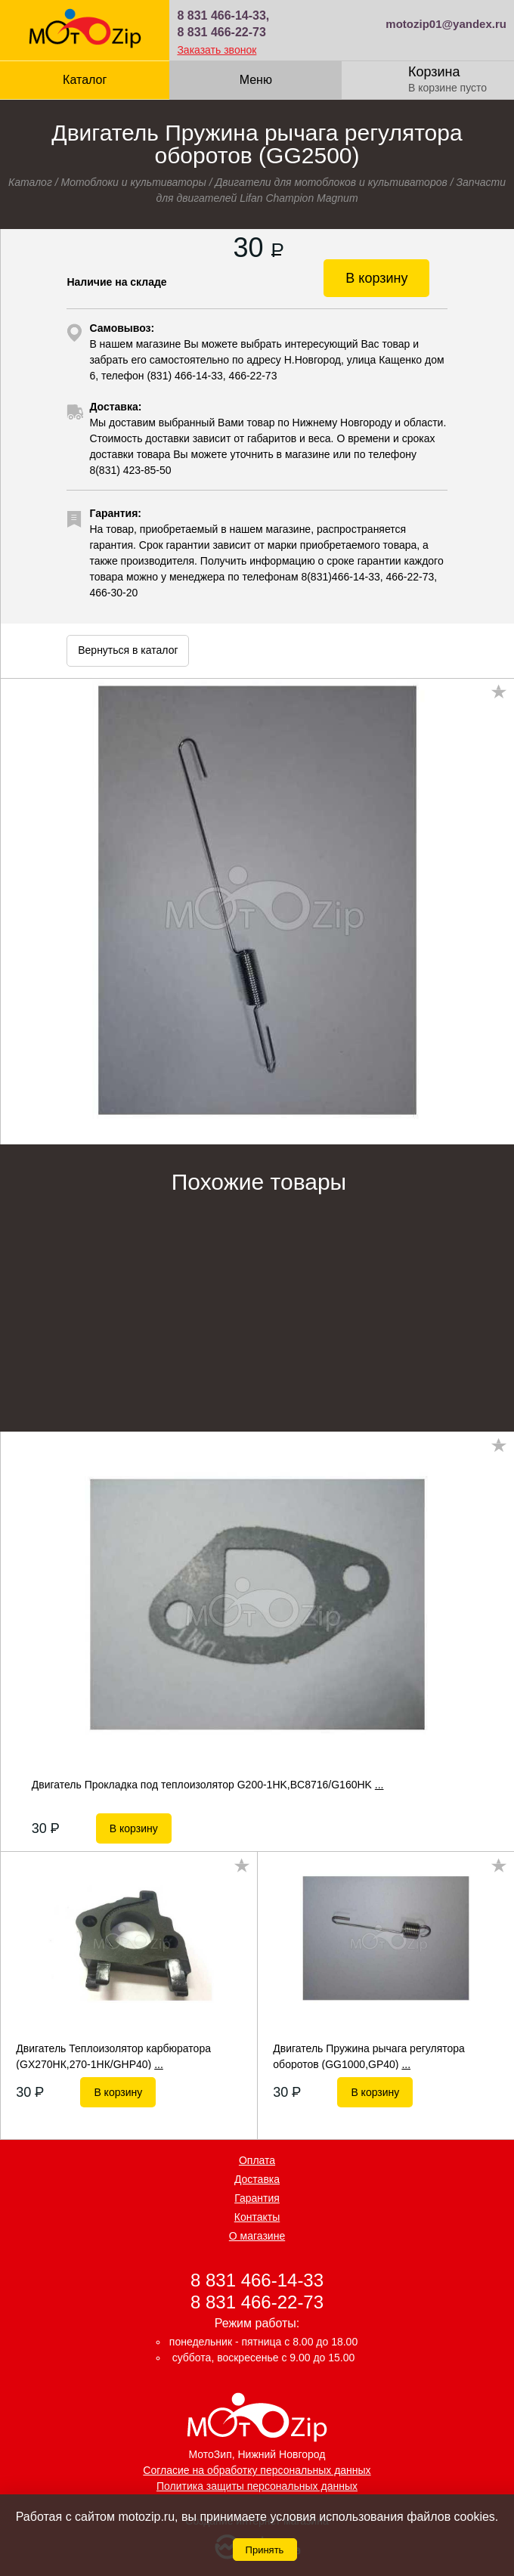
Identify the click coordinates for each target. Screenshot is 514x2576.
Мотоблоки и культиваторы (133, 182)
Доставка (257, 2179)
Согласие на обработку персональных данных (256, 2470)
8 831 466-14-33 (257, 2279)
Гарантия (257, 2198)
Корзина (434, 71)
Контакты (257, 2217)
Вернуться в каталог (128, 650)
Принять (265, 2550)
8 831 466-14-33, (223, 15)
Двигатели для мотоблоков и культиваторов (331, 182)
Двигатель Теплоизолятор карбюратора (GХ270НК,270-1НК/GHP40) (113, 2056)
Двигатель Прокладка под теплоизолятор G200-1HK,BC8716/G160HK (208, 1785)
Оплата (257, 2160)
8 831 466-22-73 (221, 32)
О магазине (257, 2236)
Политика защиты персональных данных (257, 2486)
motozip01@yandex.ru (446, 23)
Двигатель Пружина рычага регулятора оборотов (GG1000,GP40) (369, 2056)
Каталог (85, 79)
